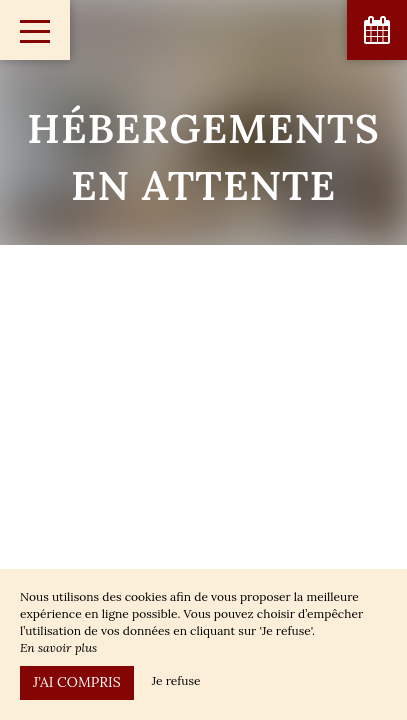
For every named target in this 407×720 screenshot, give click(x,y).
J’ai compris (77, 682)
